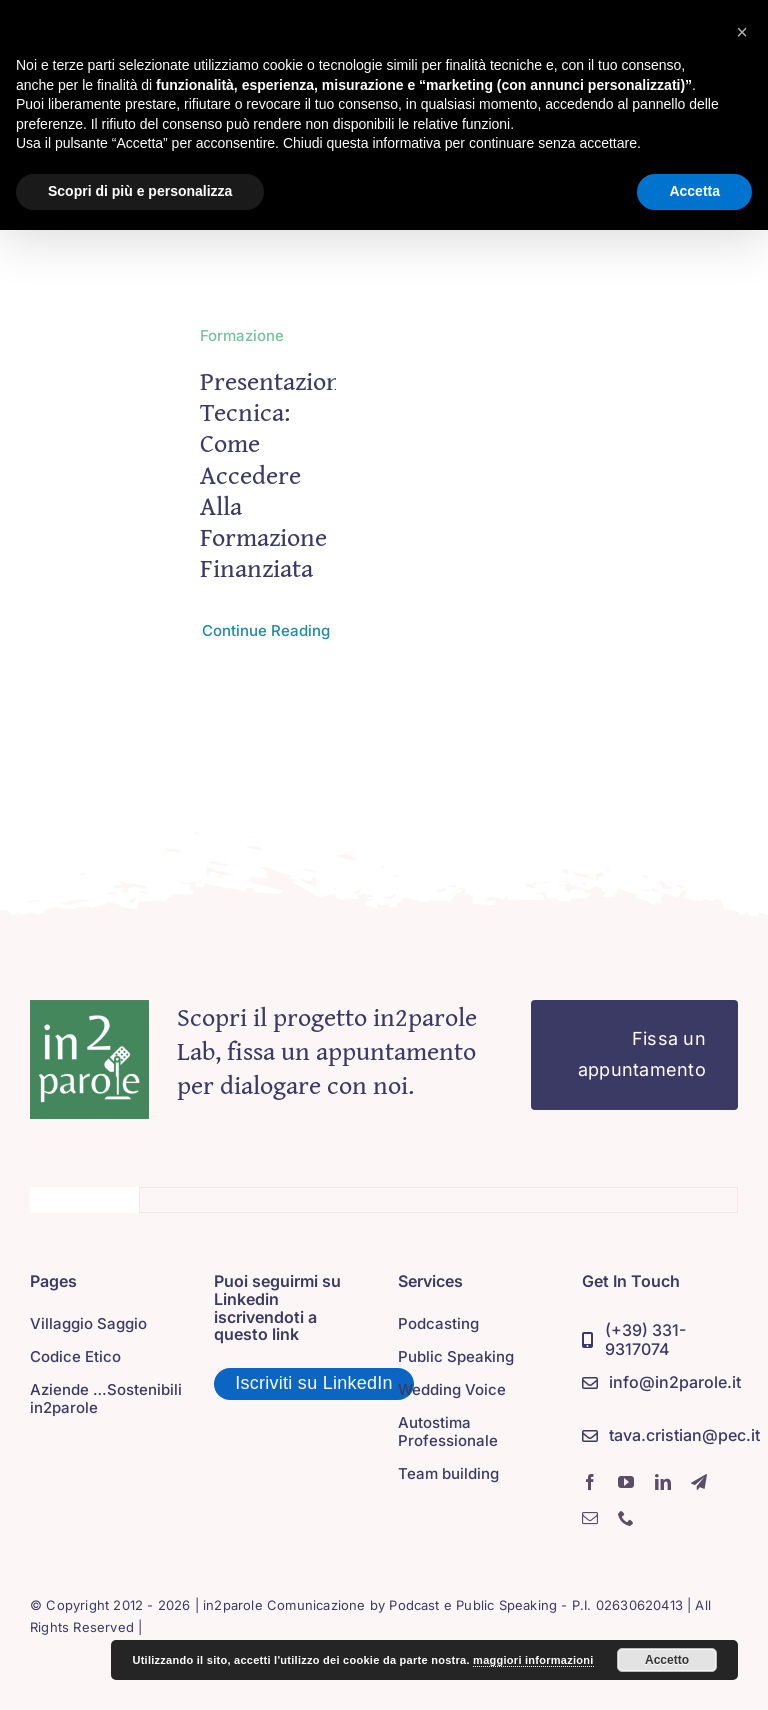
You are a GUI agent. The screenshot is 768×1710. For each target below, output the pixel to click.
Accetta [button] (694, 191)
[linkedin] (663, 1482)
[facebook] (590, 1482)
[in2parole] (89, 1009)
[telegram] (699, 1482)
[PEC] (671, 1436)
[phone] (626, 1518)
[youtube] (626, 1482)
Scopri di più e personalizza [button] (140, 191)
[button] (742, 32)
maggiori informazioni (533, 1660)
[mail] (590, 1518)
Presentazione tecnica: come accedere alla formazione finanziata (276, 474)
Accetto (667, 1660)
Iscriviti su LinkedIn (314, 1383)
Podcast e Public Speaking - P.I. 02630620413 (536, 1605)
